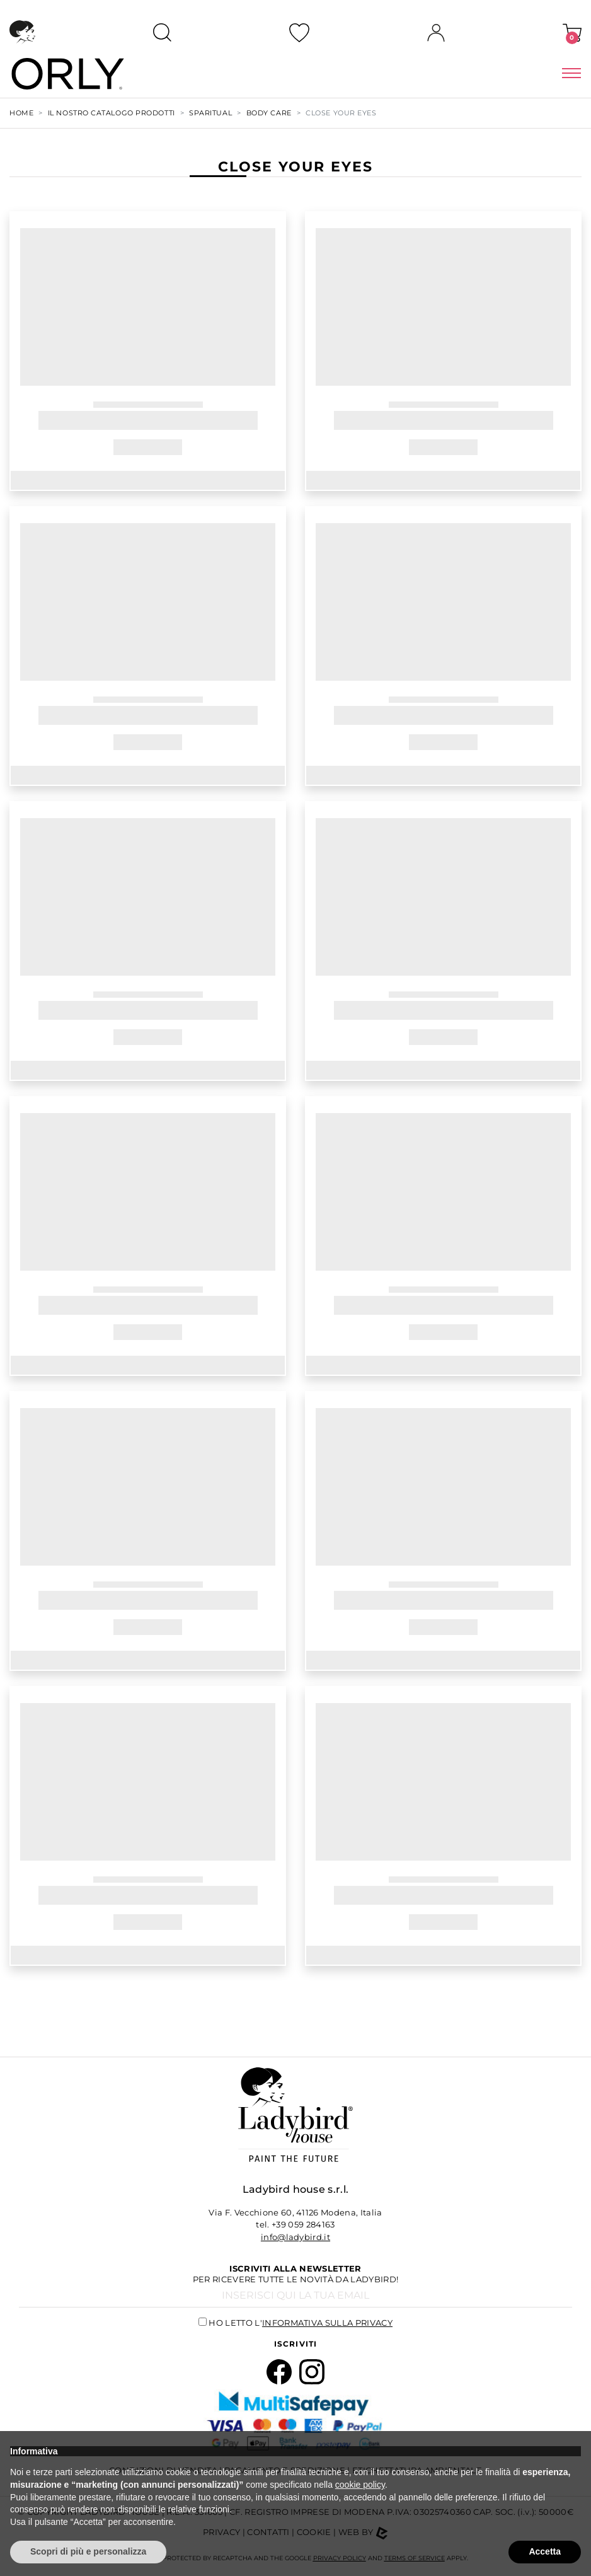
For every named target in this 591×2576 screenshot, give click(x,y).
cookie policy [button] (360, 2485)
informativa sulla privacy (327, 2323)
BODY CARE (269, 112)
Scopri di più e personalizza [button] (88, 2551)
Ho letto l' (301, 2323)
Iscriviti (296, 2343)
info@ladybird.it (295, 2237)
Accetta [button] (545, 2551)
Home (21, 112)
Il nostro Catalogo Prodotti (111, 112)
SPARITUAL (210, 112)
